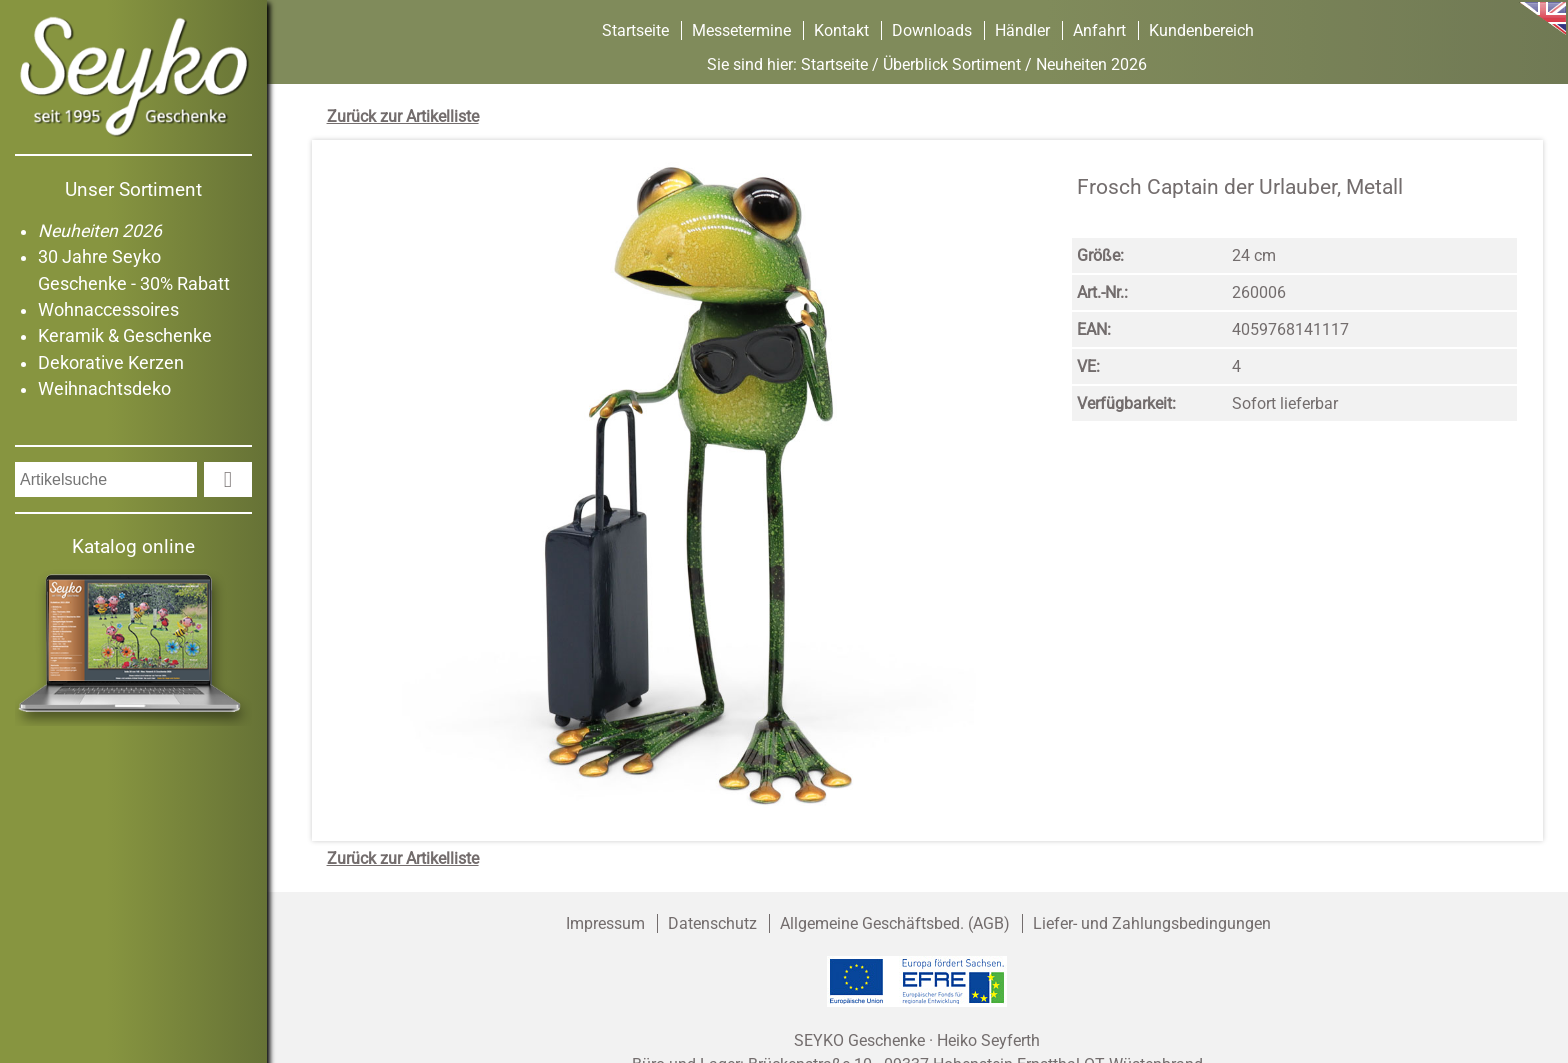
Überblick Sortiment (952, 64)
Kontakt (841, 30)
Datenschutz (712, 923)
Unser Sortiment (133, 189)
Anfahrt (1099, 30)
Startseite (635, 30)
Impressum (605, 923)
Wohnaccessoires (108, 310)
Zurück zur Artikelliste (403, 116)
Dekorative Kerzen (111, 363)
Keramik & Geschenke (125, 336)
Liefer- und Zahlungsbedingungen (1152, 923)
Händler (1022, 30)
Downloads (932, 30)
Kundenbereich (1201, 30)
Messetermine (741, 30)
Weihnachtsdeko (104, 389)
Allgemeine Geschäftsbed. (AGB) (895, 923)
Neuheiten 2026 (100, 231)
